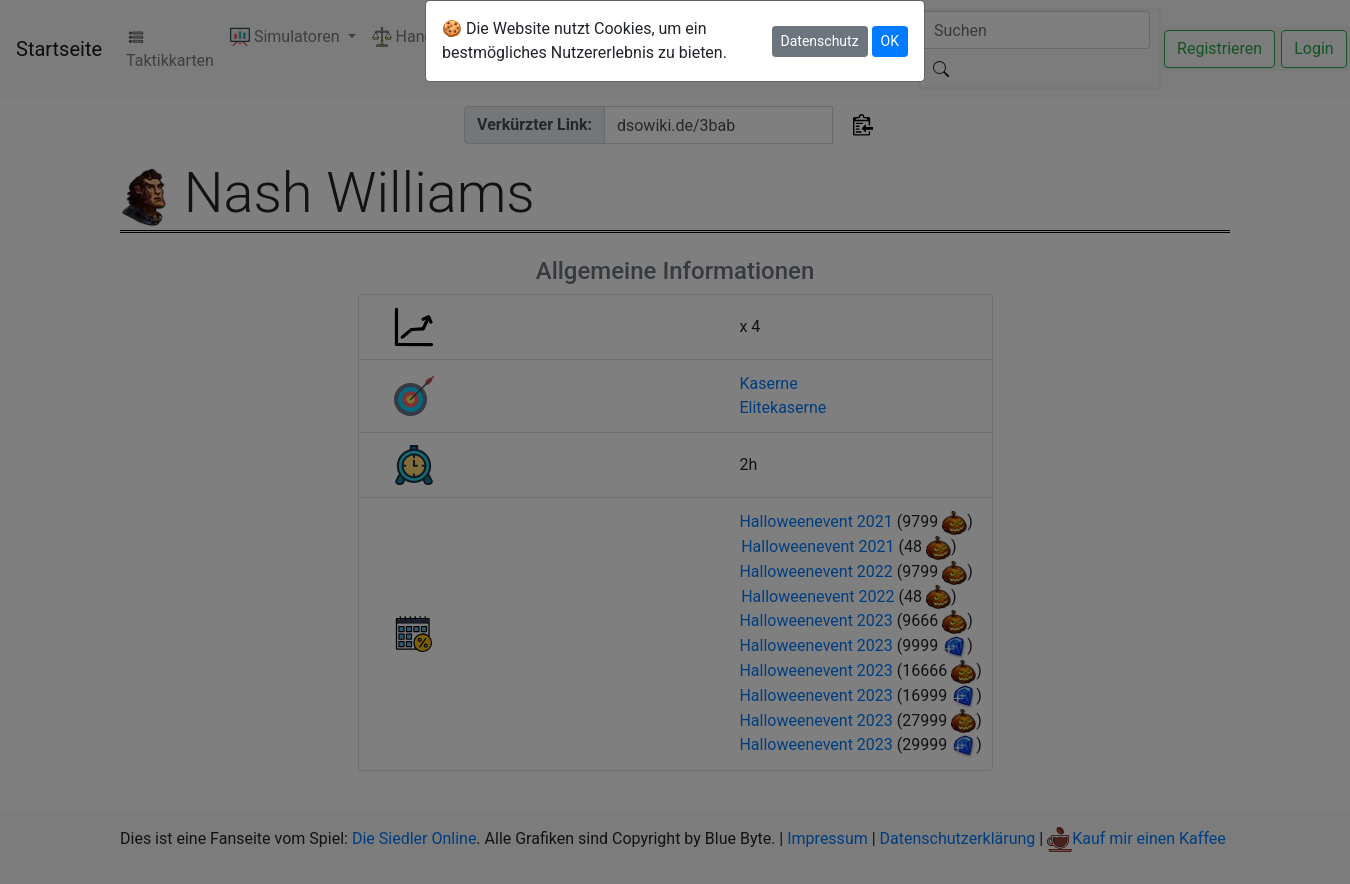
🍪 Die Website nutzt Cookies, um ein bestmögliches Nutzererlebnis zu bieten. (584, 40)
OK (890, 41)
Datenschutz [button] (820, 41)
